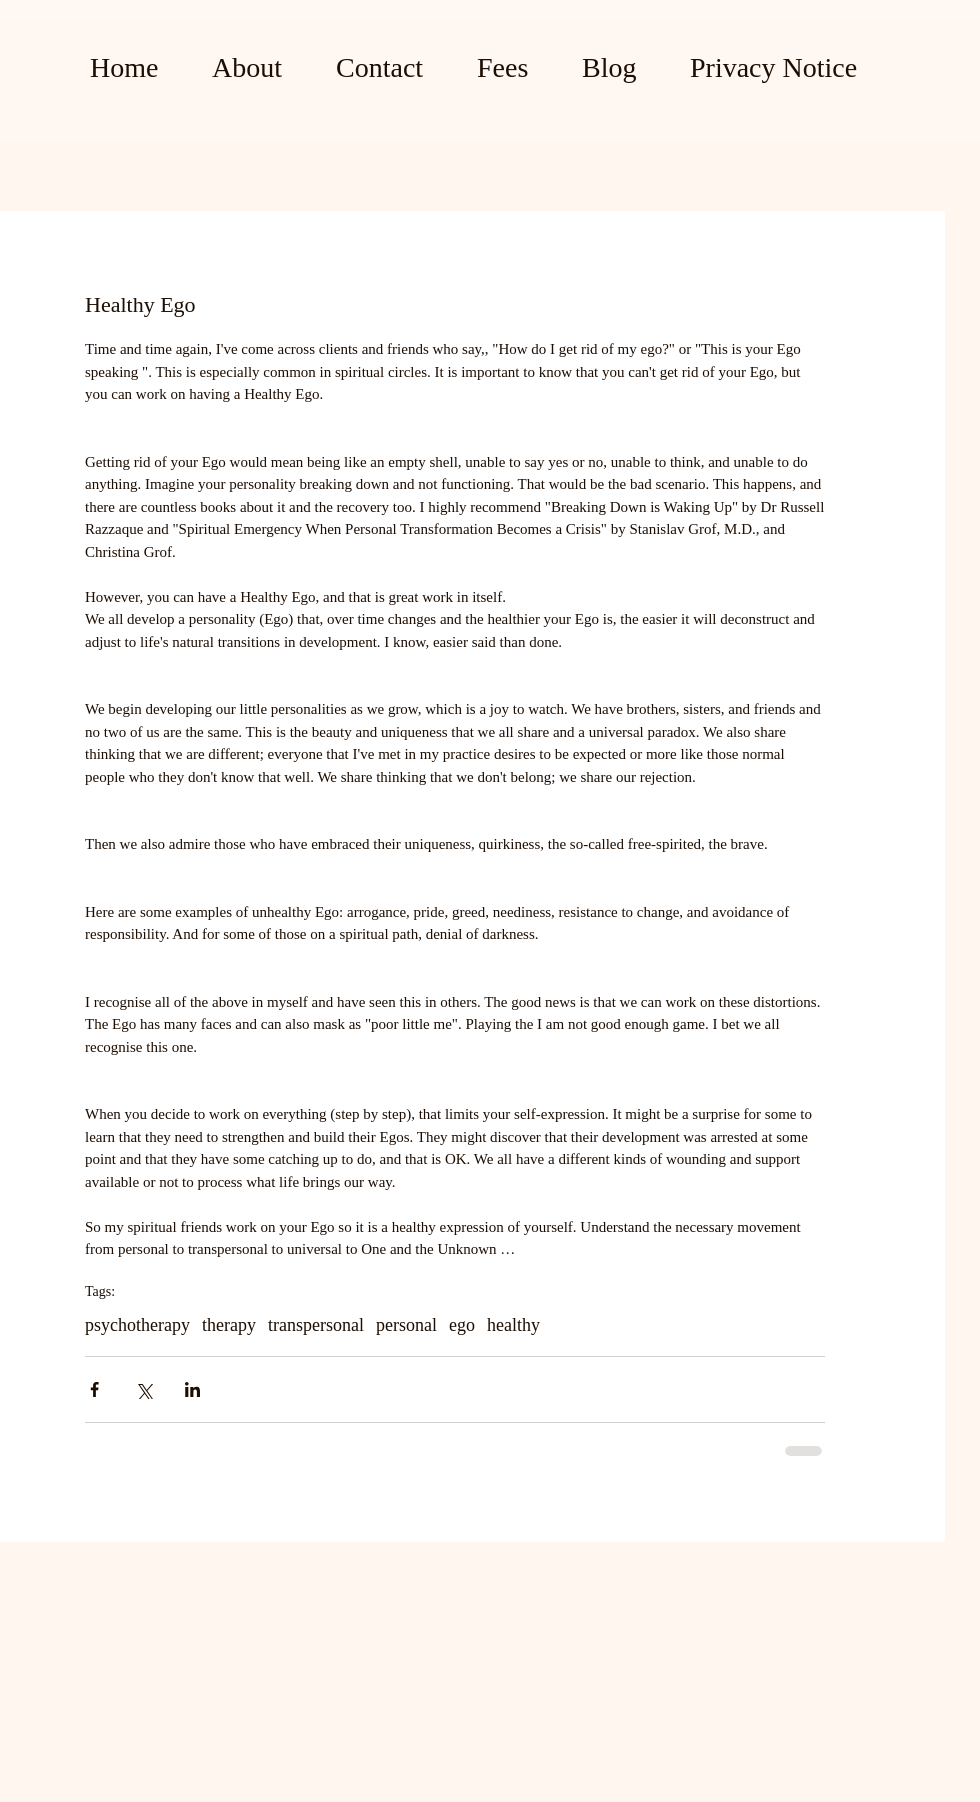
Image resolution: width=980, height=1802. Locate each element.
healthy (513, 1325)
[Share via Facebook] (94, 1389)
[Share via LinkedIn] (192, 1389)
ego (462, 1325)
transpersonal (316, 1325)
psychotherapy (137, 1325)
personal (406, 1325)
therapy (229, 1325)
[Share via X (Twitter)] (143, 1389)
